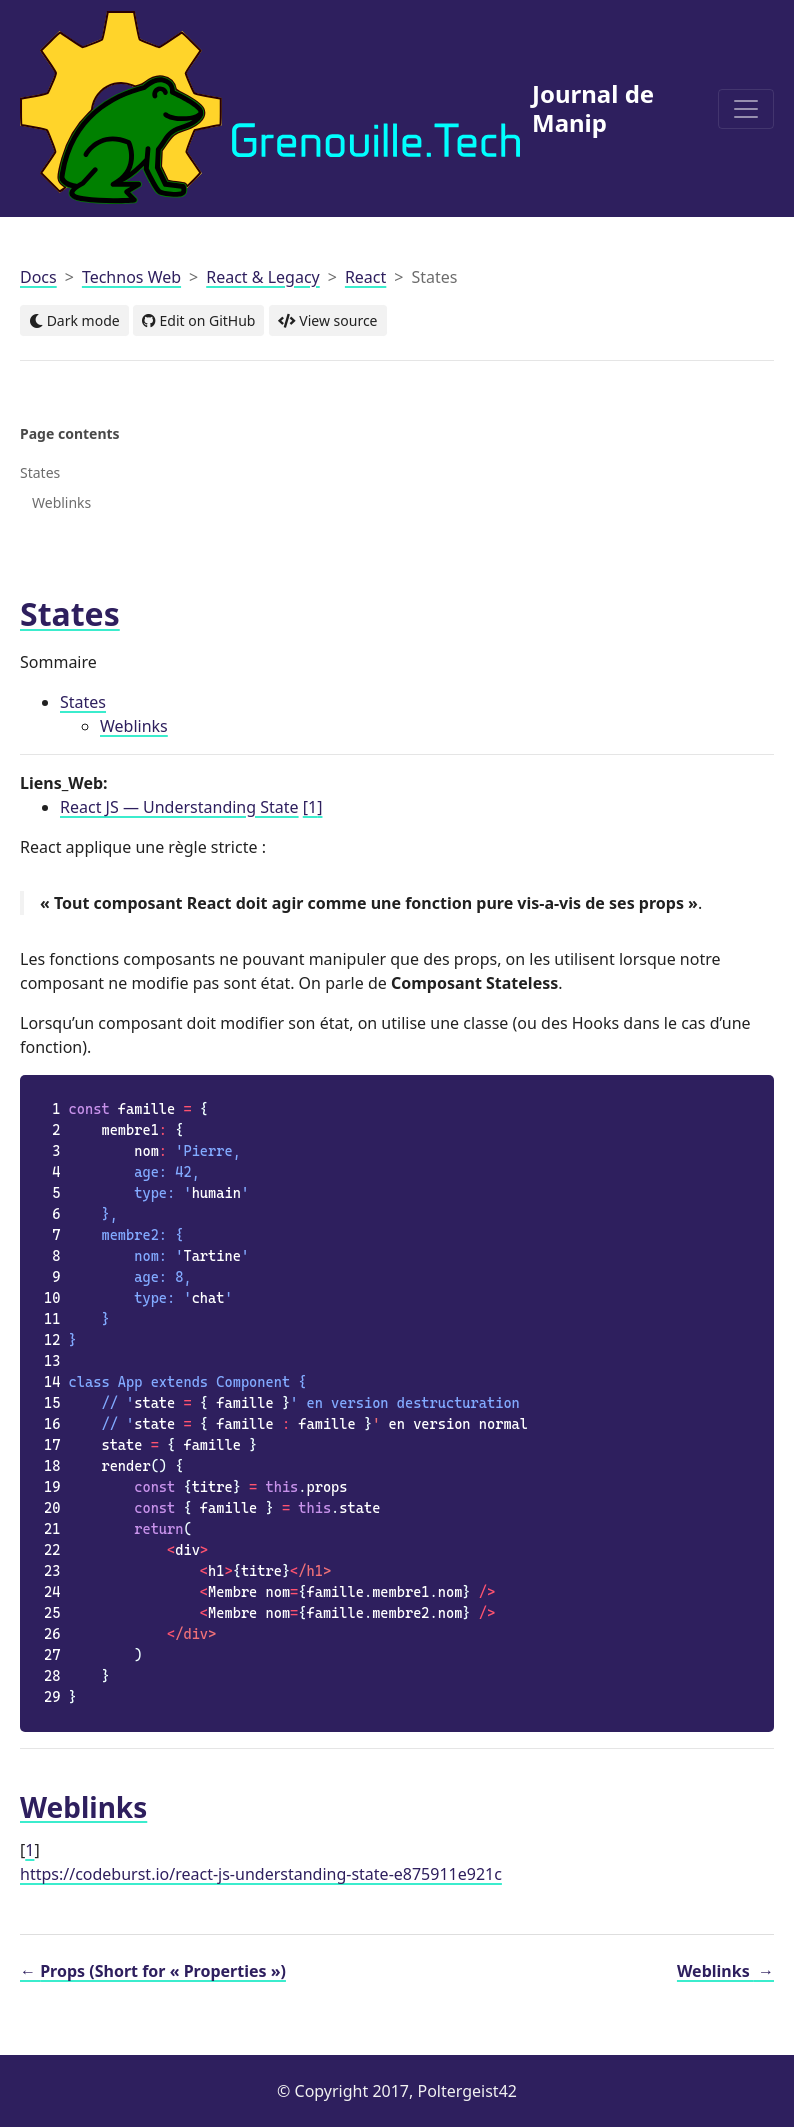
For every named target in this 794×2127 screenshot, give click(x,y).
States (83, 702)
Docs (38, 277)
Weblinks (134, 726)
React (365, 277)
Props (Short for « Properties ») (153, 1971)
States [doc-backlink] (70, 613)
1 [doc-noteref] (313, 807)
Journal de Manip (337, 108)
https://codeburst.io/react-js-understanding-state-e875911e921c (261, 1874)
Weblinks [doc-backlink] (83, 1807)
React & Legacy (263, 277)
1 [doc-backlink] (29, 1850)
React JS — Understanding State (179, 807)
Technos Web (131, 277)
